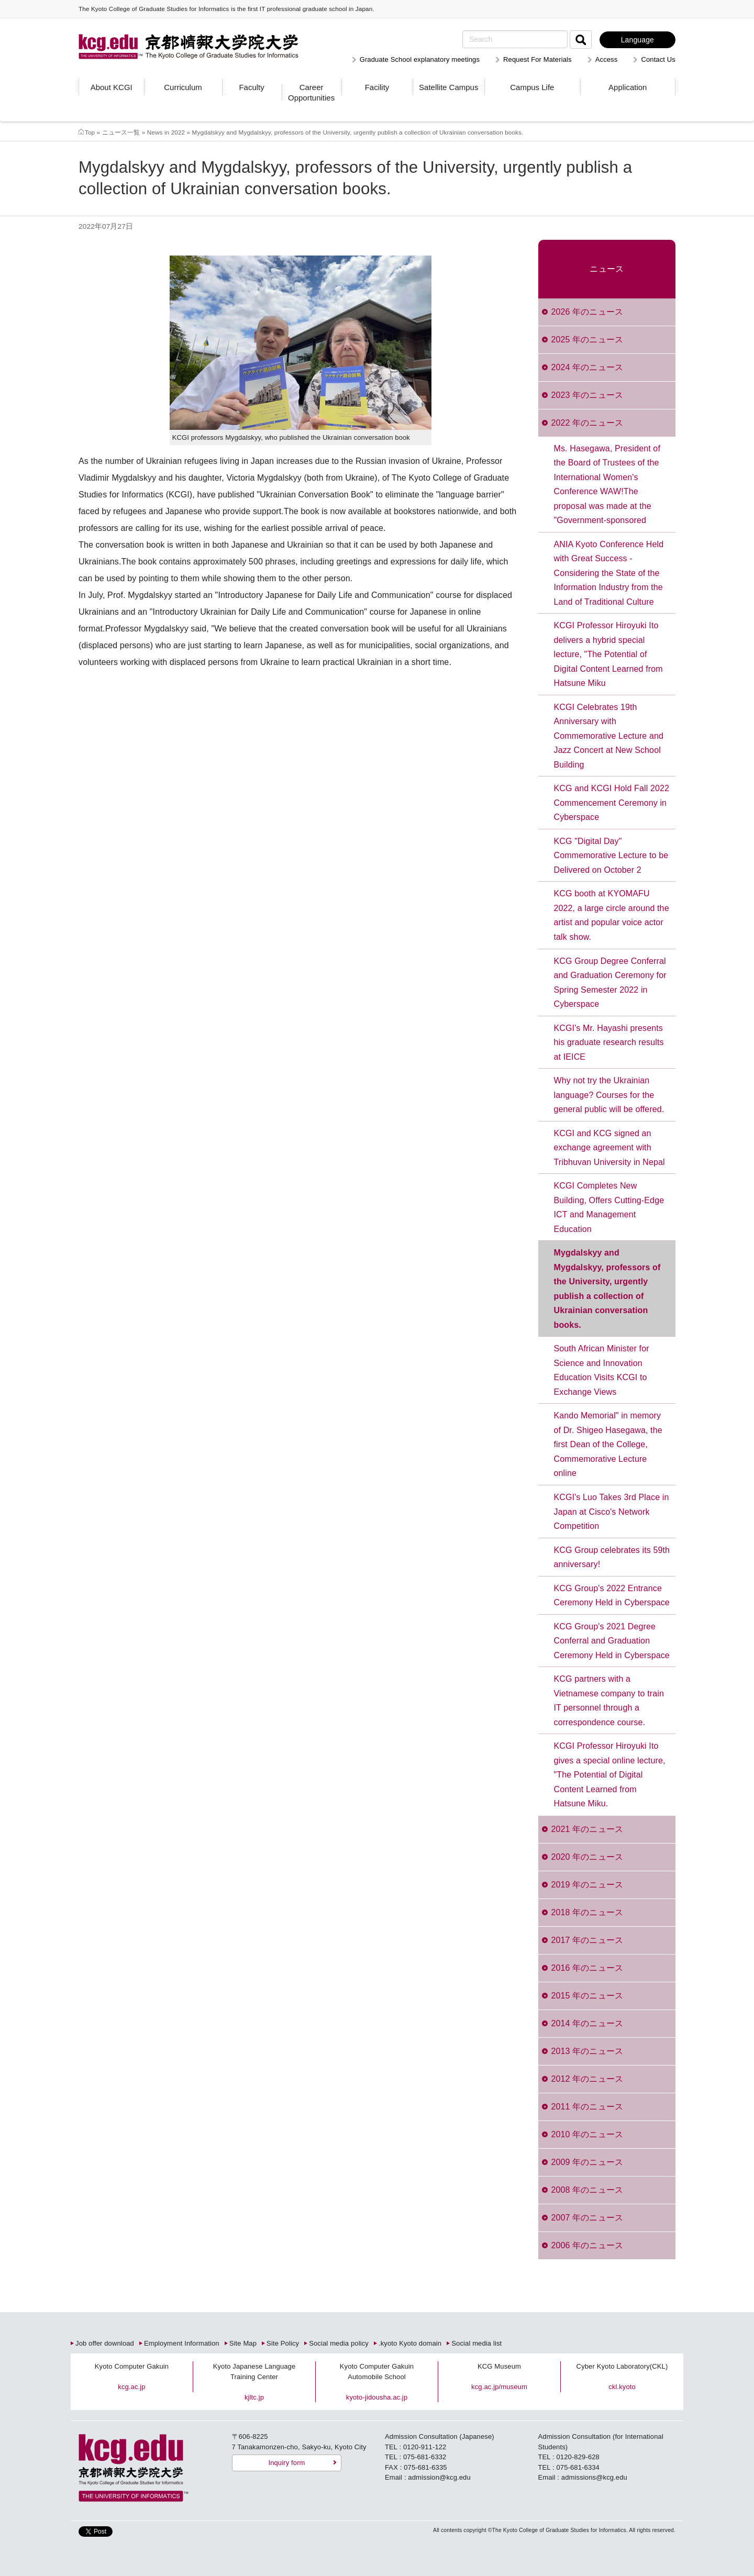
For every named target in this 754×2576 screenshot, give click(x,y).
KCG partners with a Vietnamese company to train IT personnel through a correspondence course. (609, 1700)
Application (627, 87)
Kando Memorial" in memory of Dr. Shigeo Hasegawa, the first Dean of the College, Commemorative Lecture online (608, 1444)
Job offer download (104, 2343)
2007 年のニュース (587, 2217)
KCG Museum (499, 2366)
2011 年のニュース (587, 2106)
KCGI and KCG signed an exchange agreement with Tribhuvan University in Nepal (609, 1148)
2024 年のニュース (587, 367)
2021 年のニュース (587, 1829)
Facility (377, 87)
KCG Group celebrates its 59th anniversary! (612, 1557)
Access (606, 59)
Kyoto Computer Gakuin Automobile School (377, 2371)
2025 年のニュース (587, 339)
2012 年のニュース (587, 2078)
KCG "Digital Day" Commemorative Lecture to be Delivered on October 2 (611, 855)
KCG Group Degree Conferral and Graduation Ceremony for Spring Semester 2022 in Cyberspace (610, 983)
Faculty (251, 87)
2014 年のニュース (587, 2023)
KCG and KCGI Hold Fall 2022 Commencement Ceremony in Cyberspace (612, 802)
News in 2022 (166, 132)
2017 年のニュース (587, 1940)
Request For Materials (537, 59)
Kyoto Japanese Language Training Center (254, 2371)
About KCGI (111, 87)
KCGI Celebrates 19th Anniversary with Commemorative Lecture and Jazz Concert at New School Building (609, 736)
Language (637, 40)
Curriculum (183, 87)
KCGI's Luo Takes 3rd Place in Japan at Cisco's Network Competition (611, 1511)
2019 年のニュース (587, 1884)
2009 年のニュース (587, 2162)
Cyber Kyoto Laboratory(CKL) (622, 2366)
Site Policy (283, 2343)
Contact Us (658, 59)
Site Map (243, 2343)
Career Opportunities (311, 92)
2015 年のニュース (587, 1995)
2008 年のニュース (587, 2189)
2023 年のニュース (587, 395)
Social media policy (339, 2343)
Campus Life (532, 87)
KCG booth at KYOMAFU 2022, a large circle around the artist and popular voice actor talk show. (611, 915)
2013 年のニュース (587, 2051)
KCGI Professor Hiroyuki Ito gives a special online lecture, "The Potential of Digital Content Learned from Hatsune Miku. (610, 1774)
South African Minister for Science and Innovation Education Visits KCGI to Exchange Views (601, 1370)
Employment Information (181, 2343)
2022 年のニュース (587, 422)
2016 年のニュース (587, 1967)
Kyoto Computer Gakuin (132, 2366)
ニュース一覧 (121, 132)
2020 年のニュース (587, 1856)
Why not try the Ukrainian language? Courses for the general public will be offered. (609, 1095)
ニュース (607, 268)
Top (90, 132)
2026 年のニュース (587, 311)
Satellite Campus (448, 87)
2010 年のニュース (587, 2134)
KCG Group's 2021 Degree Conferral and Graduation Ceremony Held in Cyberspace (612, 1641)
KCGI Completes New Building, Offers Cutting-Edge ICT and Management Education (609, 1207)
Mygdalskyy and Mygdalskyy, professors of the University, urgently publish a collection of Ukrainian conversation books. (607, 1288)
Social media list (476, 2343)
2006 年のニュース (587, 2245)
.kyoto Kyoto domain (410, 2343)
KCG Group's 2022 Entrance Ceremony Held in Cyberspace (612, 1595)
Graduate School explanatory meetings (420, 59)
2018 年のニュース (587, 1912)
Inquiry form (286, 2463)
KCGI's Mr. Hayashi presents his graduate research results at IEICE (609, 1042)
